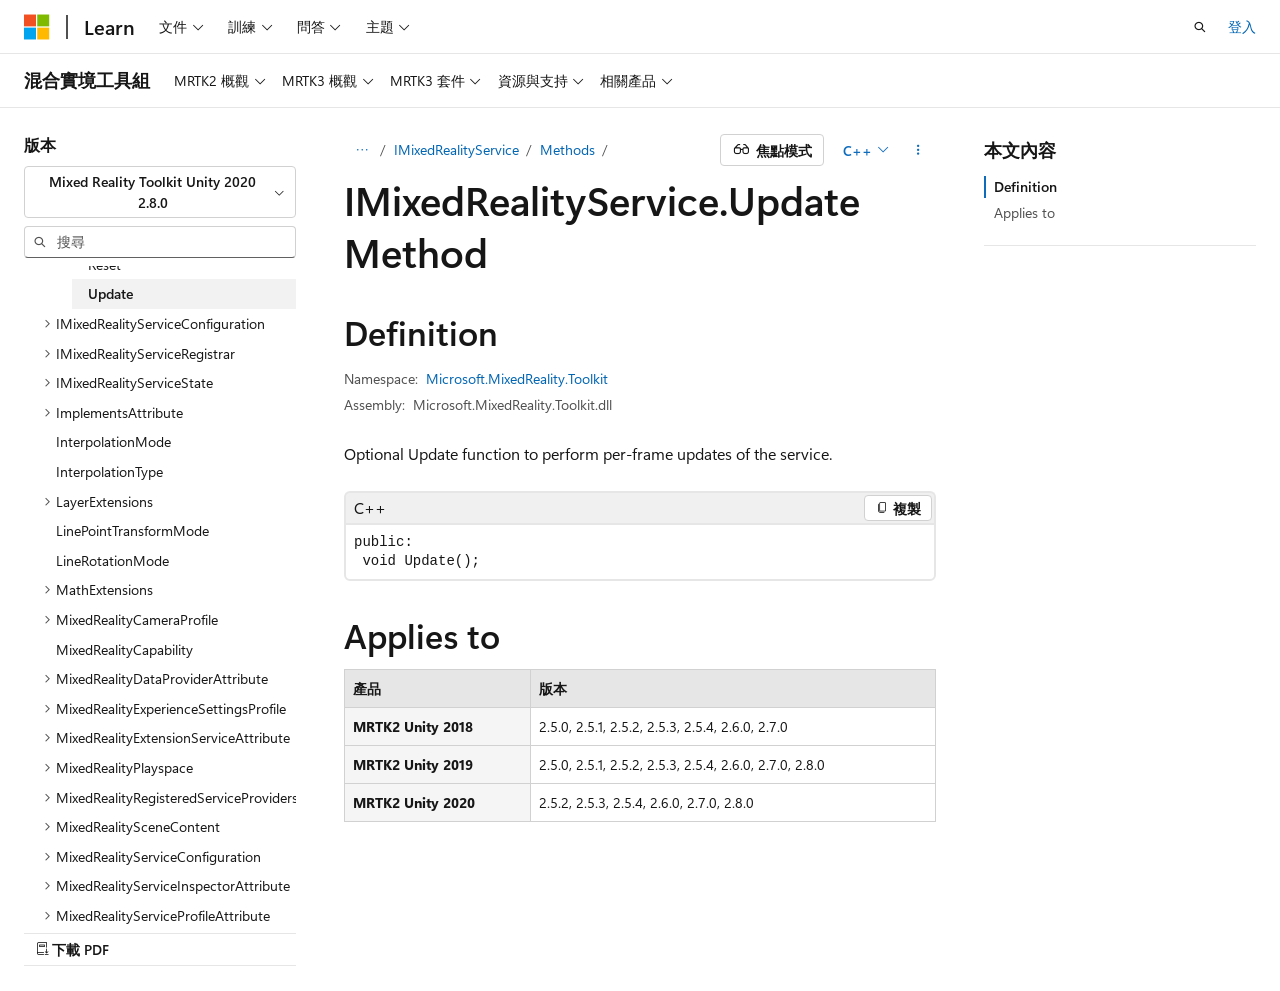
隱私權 (939, 928)
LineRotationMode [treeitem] (112, 560)
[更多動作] (918, 150)
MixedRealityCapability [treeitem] (124, 649)
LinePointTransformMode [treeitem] (132, 530)
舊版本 (741, 928)
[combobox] (160, 192)
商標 (1093, 928)
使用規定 (1027, 928)
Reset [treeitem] (104, 264)
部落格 (807, 928)
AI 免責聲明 (659, 928)
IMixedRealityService (456, 149)
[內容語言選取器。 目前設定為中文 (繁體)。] (79, 928)
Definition (1025, 186)
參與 (880, 928)
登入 (1242, 26)
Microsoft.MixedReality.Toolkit (517, 378)
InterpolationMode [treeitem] (113, 441)
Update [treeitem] (110, 293)
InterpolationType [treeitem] (109, 471)
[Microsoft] (37, 27)
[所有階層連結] (361, 150)
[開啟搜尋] (1200, 27)
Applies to (1024, 212)
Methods (567, 149)
